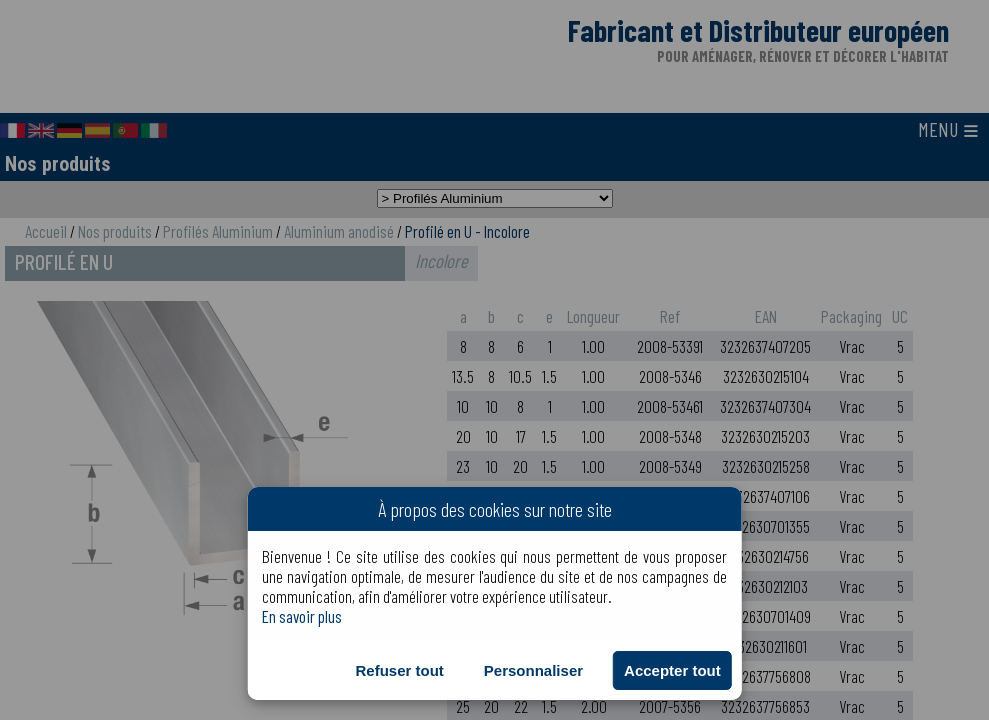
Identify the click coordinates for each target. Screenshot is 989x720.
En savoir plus (302, 616)
